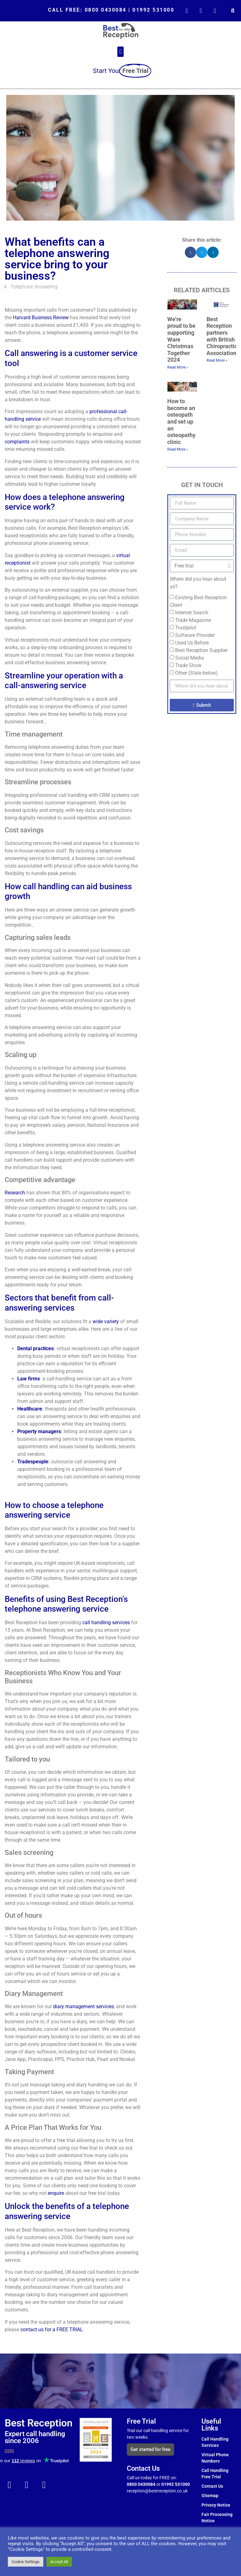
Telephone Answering (34, 287)
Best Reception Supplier (201, 650)
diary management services (83, 2006)
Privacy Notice (215, 2504)
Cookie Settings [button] (26, 2561)
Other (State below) (196, 673)
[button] (233, 11)
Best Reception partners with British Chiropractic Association (221, 336)
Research (15, 1193)
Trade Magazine (193, 620)
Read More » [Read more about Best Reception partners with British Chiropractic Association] (217, 360)
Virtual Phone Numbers (215, 2458)
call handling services (106, 1622)
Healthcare (29, 1409)
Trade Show (188, 665)
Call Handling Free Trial (214, 2473)
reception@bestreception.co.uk (158, 2490)
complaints (17, 442)
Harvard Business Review (41, 318)
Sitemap (209, 2495)
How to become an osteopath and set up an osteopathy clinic (181, 421)
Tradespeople (32, 1462)
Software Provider (195, 635)
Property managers (39, 1431)
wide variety (106, 1321)
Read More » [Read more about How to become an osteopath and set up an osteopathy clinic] (177, 449)
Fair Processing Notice (217, 2517)
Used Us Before (192, 643)
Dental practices (35, 1348)
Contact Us (212, 2486)
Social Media (189, 658)
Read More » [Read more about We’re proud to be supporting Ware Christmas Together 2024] (177, 367)
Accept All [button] (59, 2561)
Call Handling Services (214, 2442)
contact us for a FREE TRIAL (51, 2329)
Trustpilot (185, 628)
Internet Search (191, 613)
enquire (56, 2193)
